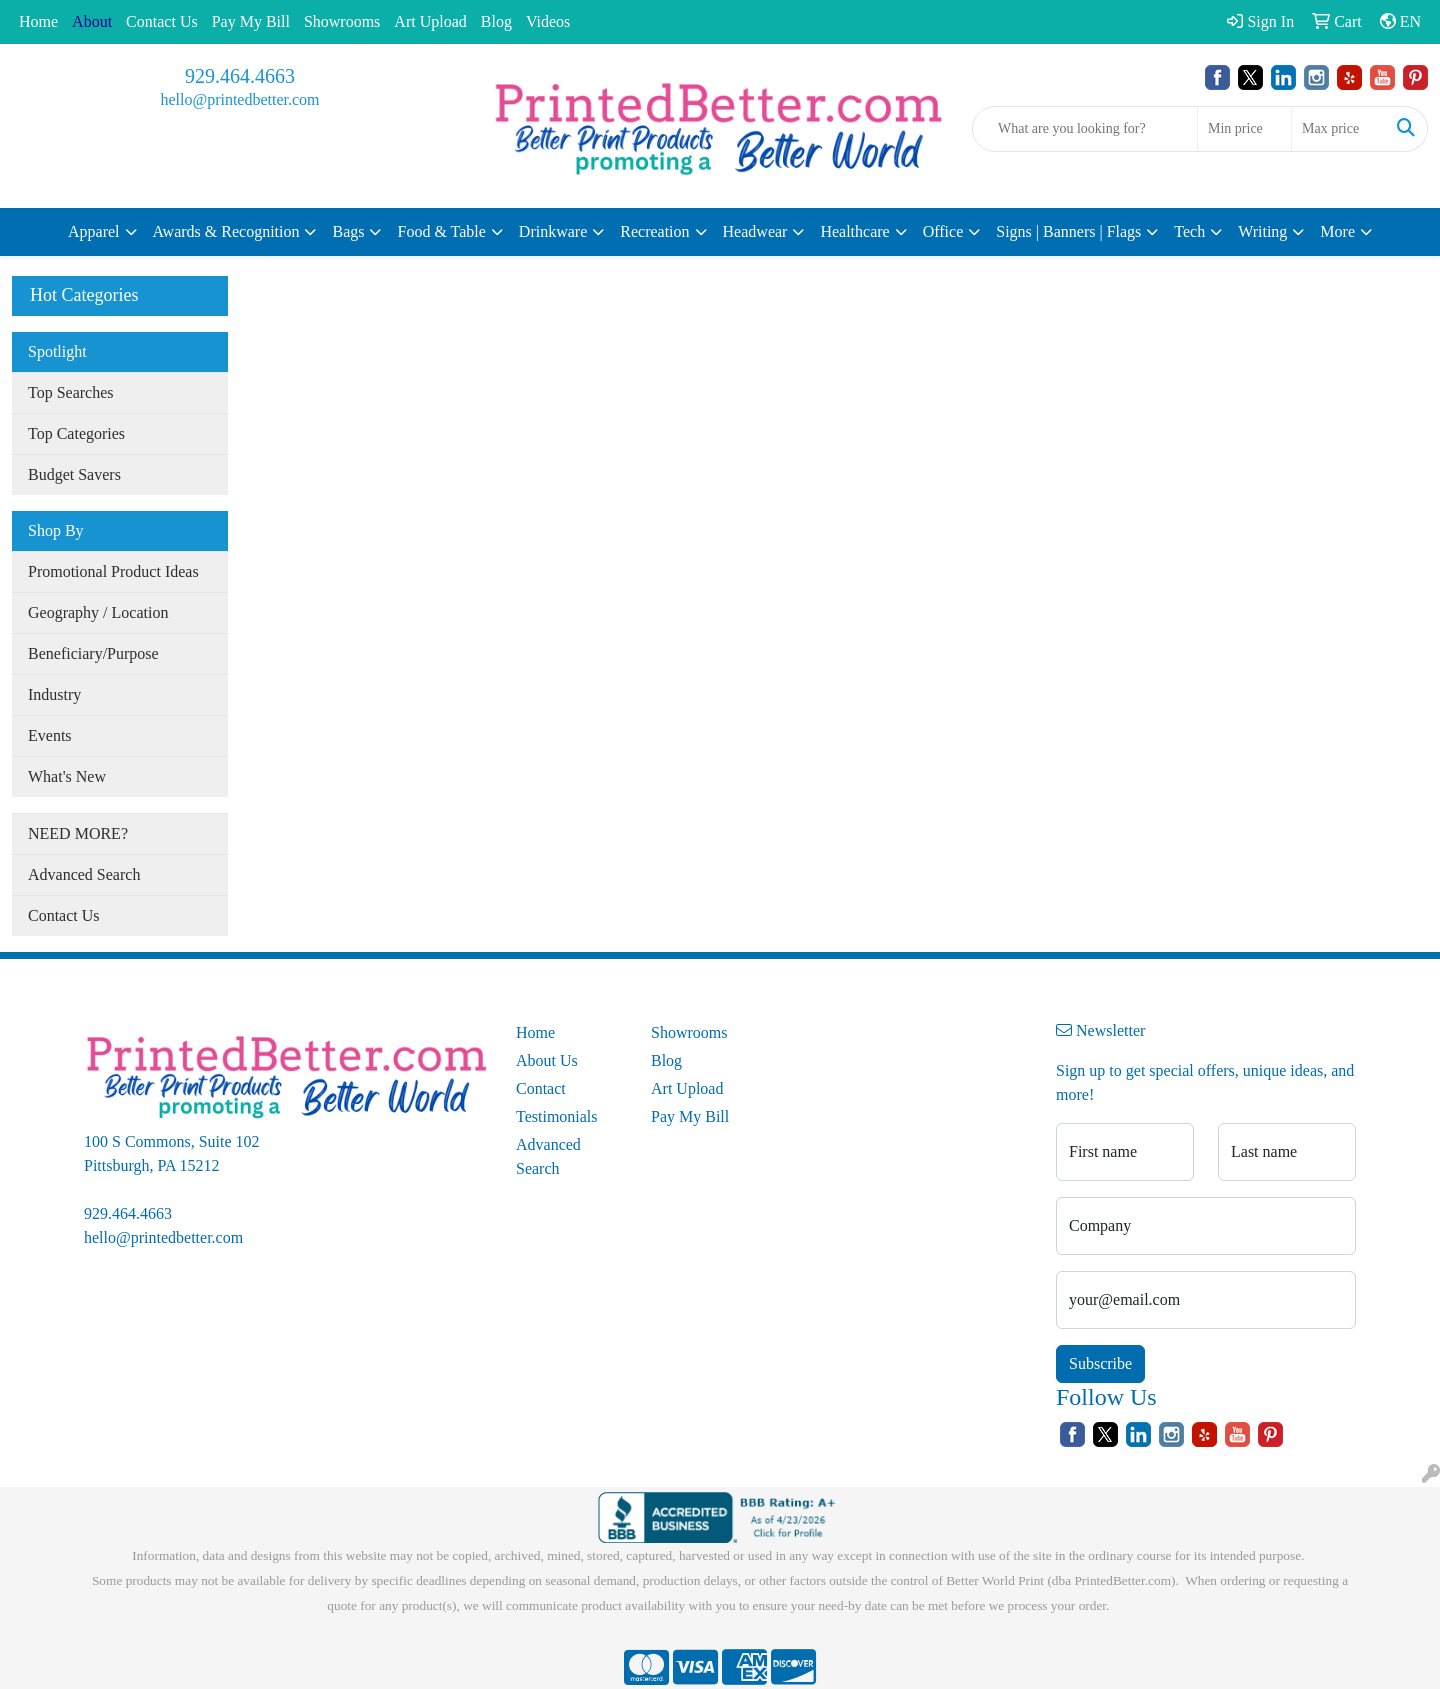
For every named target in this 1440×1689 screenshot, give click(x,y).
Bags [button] (348, 231)
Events (50, 735)
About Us (547, 1060)
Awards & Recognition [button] (226, 231)
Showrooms (342, 21)
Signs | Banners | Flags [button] (1068, 231)
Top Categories (76, 433)
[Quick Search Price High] (1338, 129)
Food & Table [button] (441, 231)
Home (38, 21)
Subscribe (1100, 1363)
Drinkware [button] (553, 231)
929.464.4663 (240, 76)
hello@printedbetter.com (239, 99)
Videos (548, 21)
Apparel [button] (94, 231)
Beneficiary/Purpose (93, 653)
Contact (541, 1088)
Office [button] (943, 231)
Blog (496, 21)
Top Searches (71, 392)
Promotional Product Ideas (113, 571)
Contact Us (162, 21)
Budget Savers (74, 474)
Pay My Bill (251, 21)
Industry (54, 694)
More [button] (1337, 231)
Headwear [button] (755, 231)
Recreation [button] (654, 231)
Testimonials (557, 1116)
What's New (67, 776)
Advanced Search (84, 874)
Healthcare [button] (854, 231)
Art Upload (430, 21)
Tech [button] (1189, 231)
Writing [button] (1262, 231)
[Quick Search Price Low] (1244, 129)
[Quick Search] (1085, 129)
